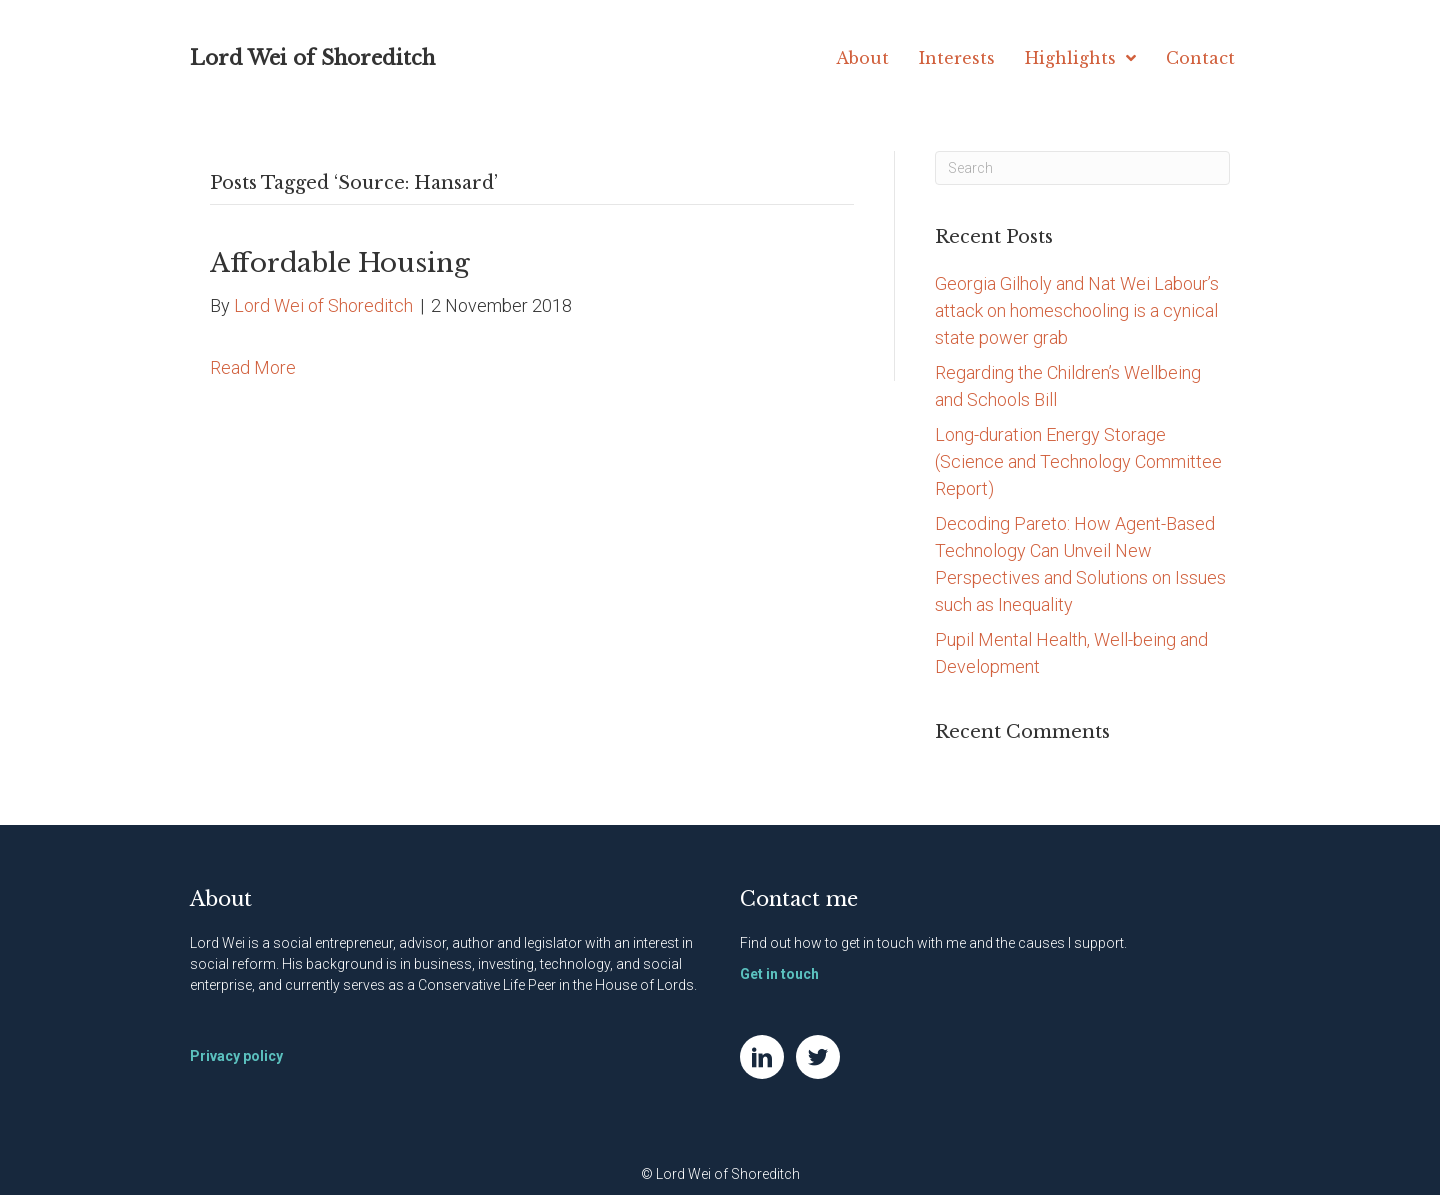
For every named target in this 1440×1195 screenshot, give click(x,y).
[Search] (1082, 168)
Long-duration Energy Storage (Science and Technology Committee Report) (1078, 461)
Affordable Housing (340, 263)
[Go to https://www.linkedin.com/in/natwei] (762, 1057)
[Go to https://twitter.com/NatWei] (818, 1057)
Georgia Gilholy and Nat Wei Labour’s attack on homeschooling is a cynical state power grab (1077, 310)
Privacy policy (236, 1056)
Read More (253, 367)
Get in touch (779, 974)
